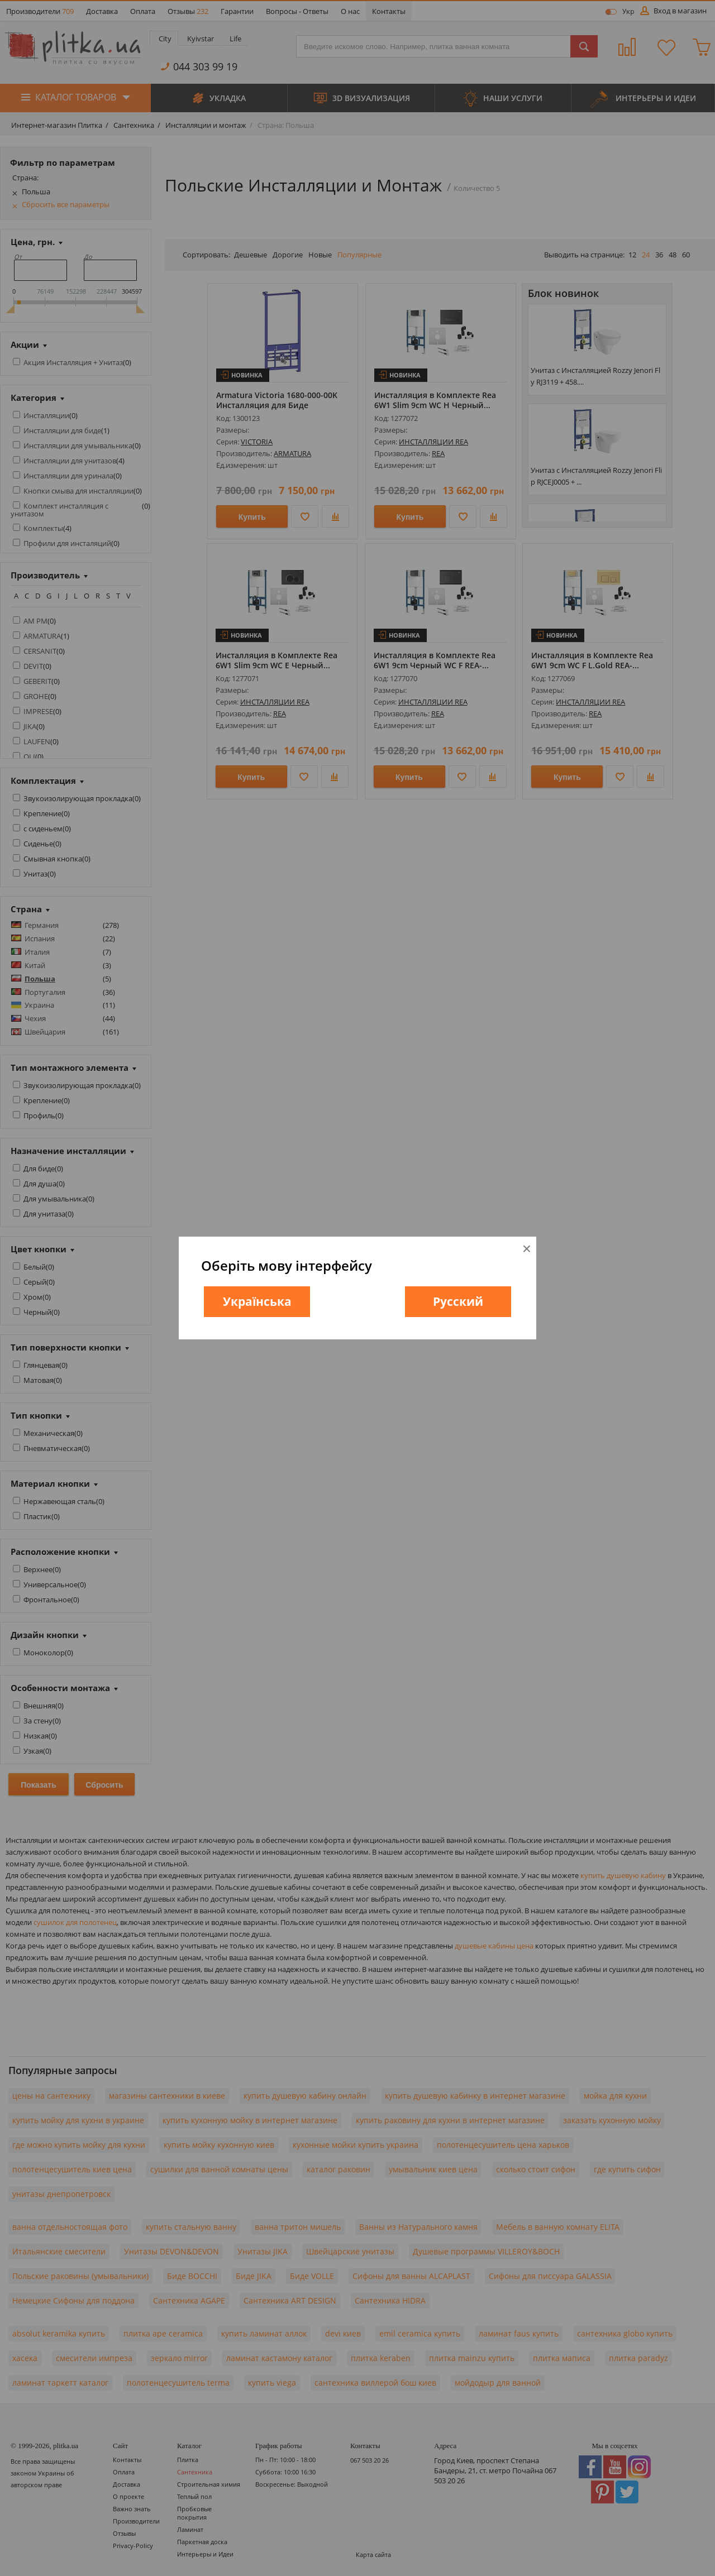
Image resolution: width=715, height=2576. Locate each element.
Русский (458, 1301)
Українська (257, 1301)
